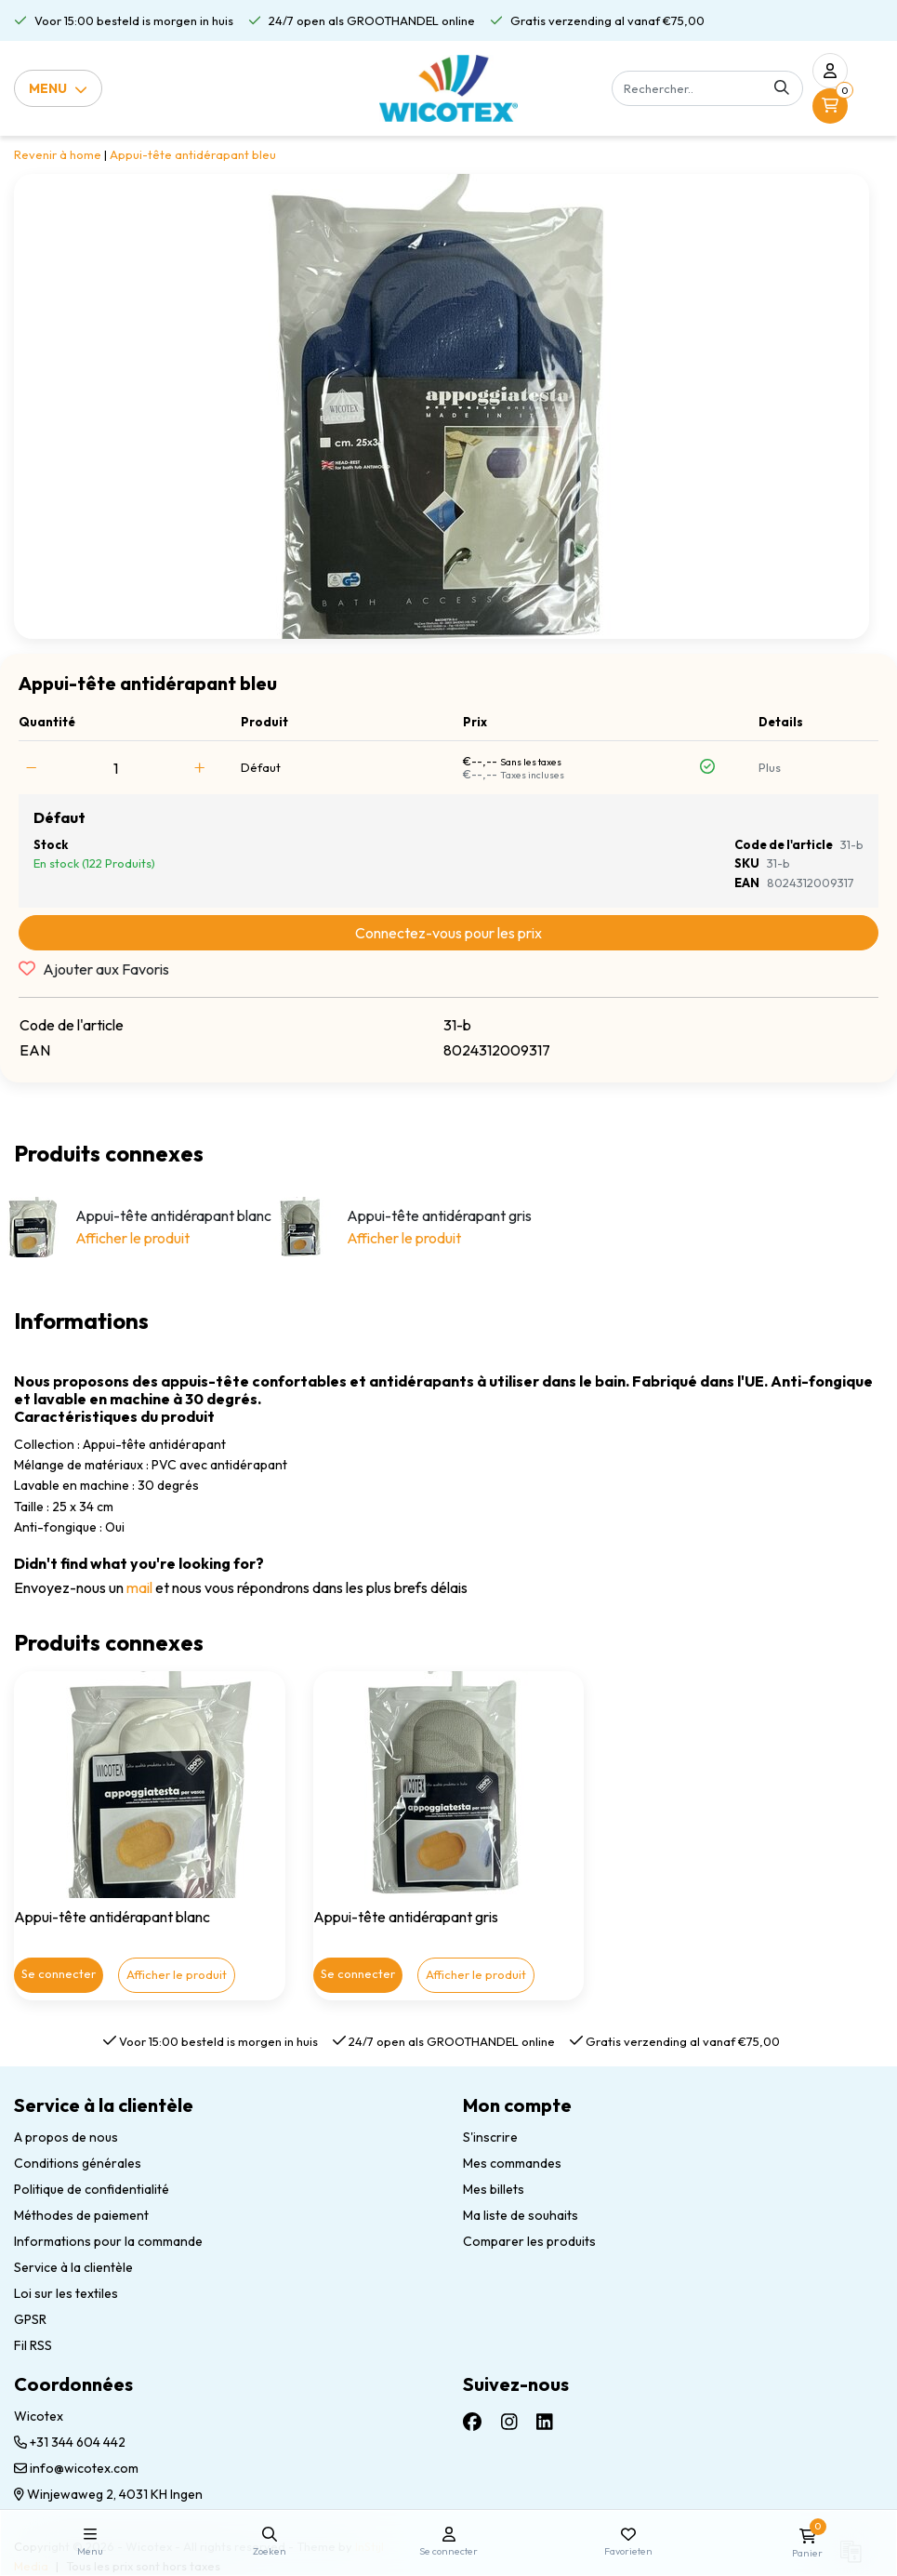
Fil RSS (33, 2345)
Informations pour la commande (108, 2241)
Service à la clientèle (73, 2267)
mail (139, 1587)
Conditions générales (77, 2163)
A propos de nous (66, 2137)
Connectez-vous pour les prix (448, 932)
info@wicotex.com (76, 2468)
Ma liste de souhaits (520, 2215)
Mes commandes (512, 2163)
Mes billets (493, 2189)
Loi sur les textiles (66, 2293)
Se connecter (58, 1973)
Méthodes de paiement (81, 2215)
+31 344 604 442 (69, 2442)
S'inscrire (490, 2137)
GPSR (30, 2319)
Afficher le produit (132, 1237)
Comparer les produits (529, 2241)
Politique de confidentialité (91, 2189)
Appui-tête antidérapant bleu (193, 154)
